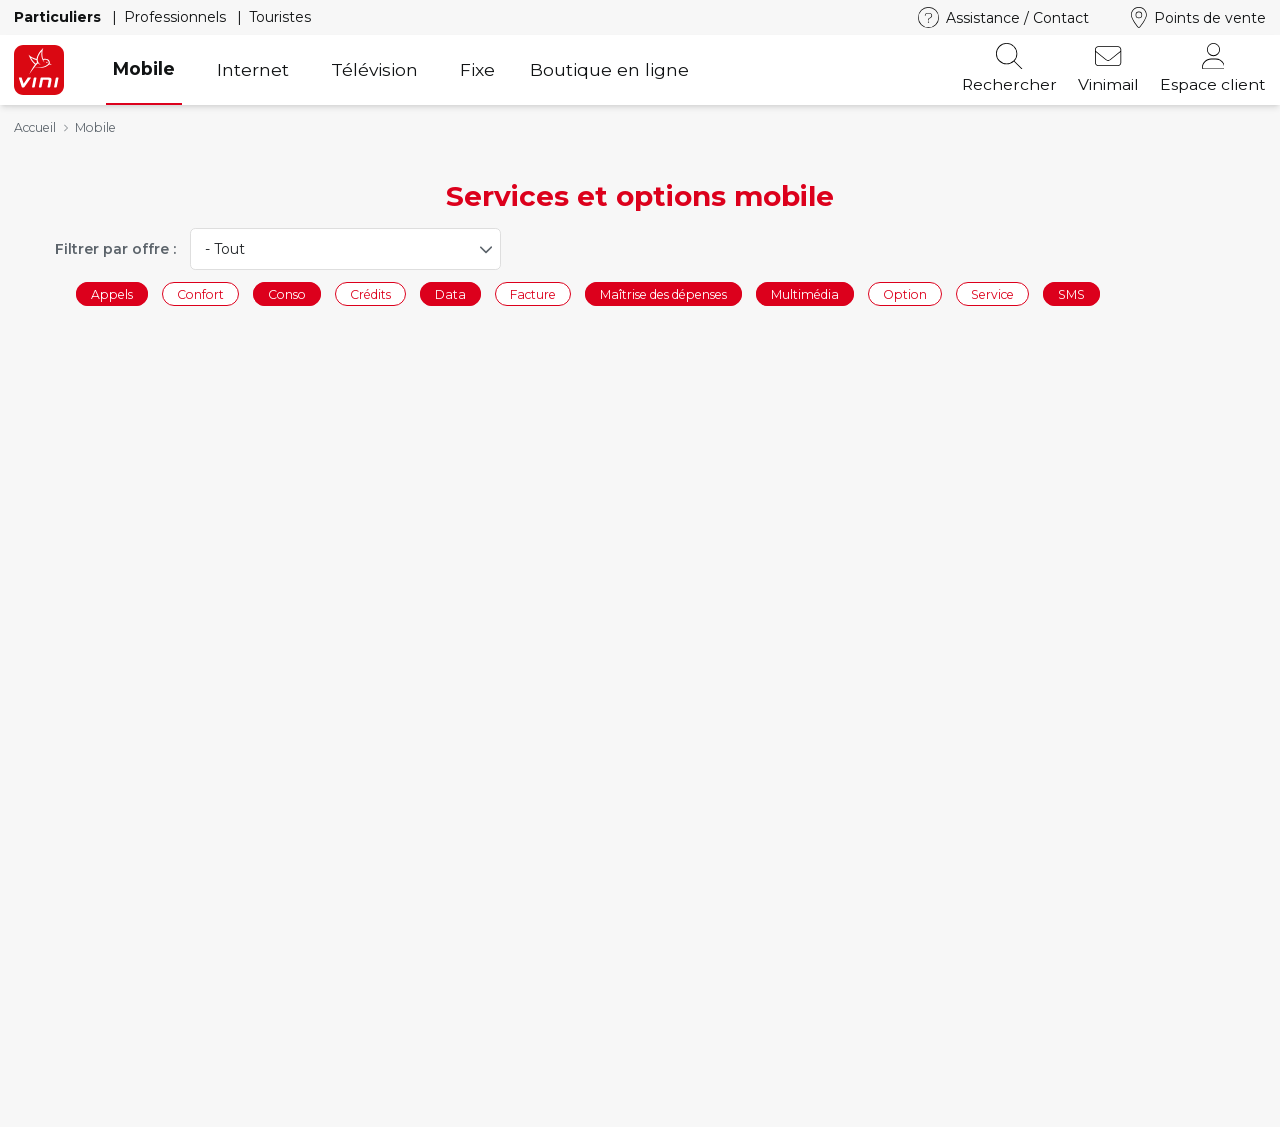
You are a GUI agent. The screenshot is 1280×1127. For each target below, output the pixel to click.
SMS (1071, 293)
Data (450, 293)
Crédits (370, 293)
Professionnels (177, 17)
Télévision (374, 69)
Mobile (144, 68)
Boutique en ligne (609, 69)
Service (992, 293)
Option (905, 293)
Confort (200, 293)
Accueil (35, 127)
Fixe (477, 69)
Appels (112, 293)
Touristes (280, 17)
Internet (253, 69)
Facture (533, 293)
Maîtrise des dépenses (663, 293)
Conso (287, 293)
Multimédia (805, 293)
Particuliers (59, 17)
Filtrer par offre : (115, 249)
